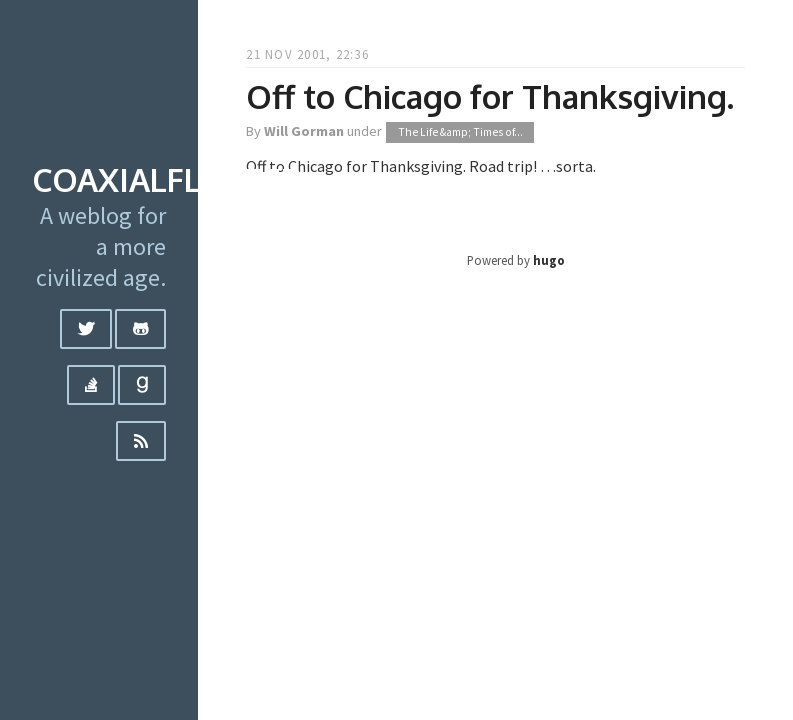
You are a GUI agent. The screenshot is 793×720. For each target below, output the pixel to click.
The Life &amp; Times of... (460, 132)
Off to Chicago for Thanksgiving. (490, 96)
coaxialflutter (167, 179)
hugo (549, 260)
